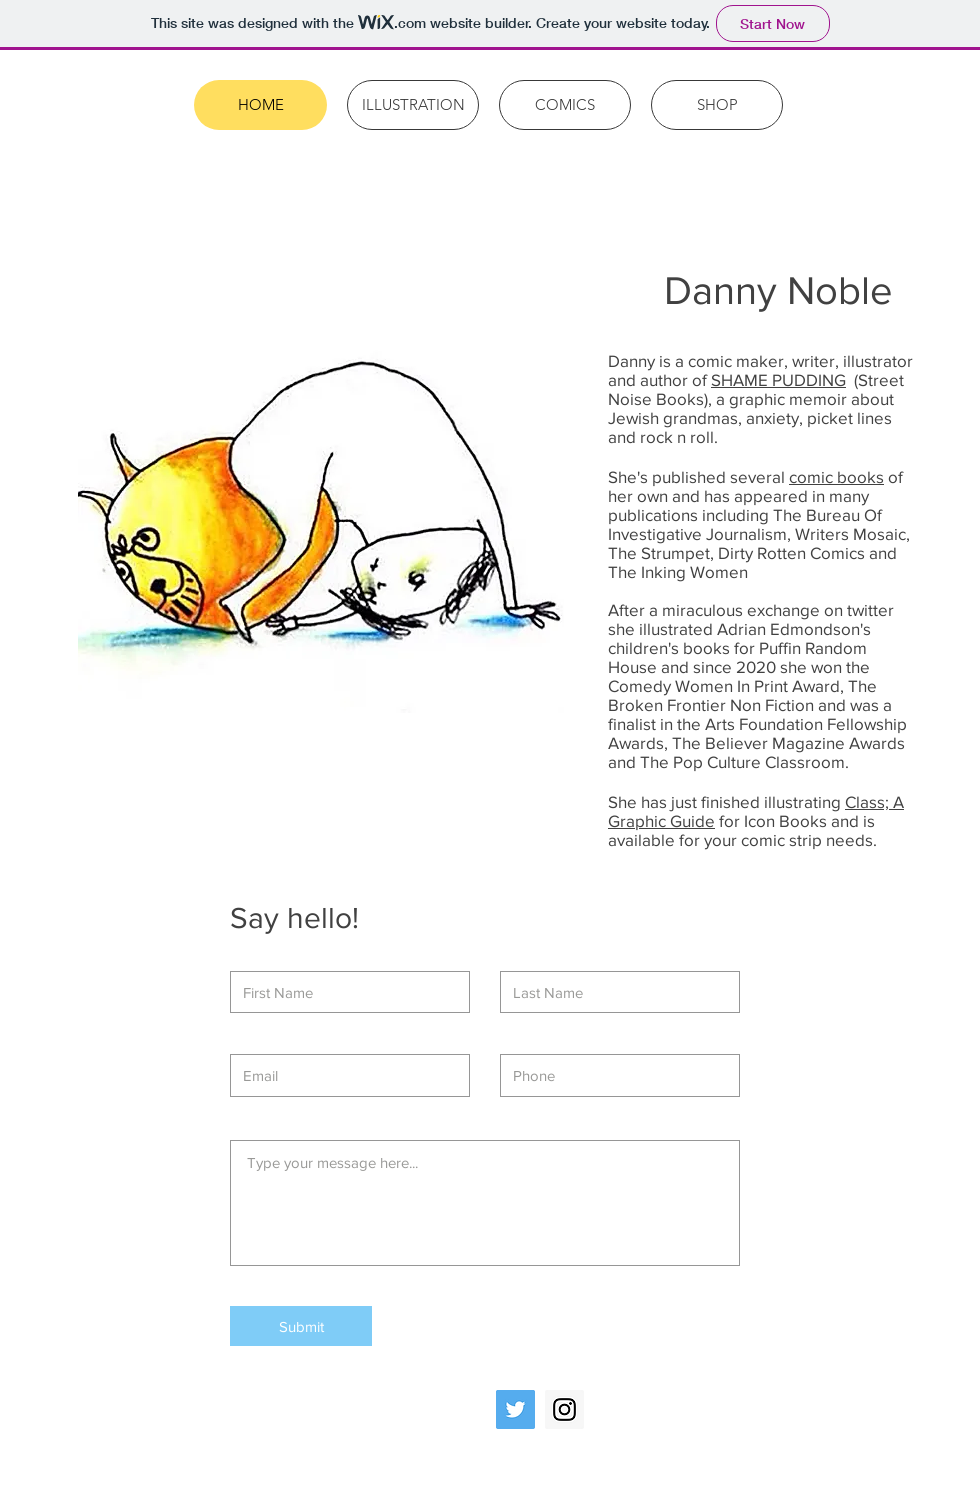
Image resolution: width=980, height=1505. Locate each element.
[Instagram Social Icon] (564, 1409)
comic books (836, 476)
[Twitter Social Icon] (515, 1409)
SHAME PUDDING (778, 379)
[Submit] (301, 1326)
